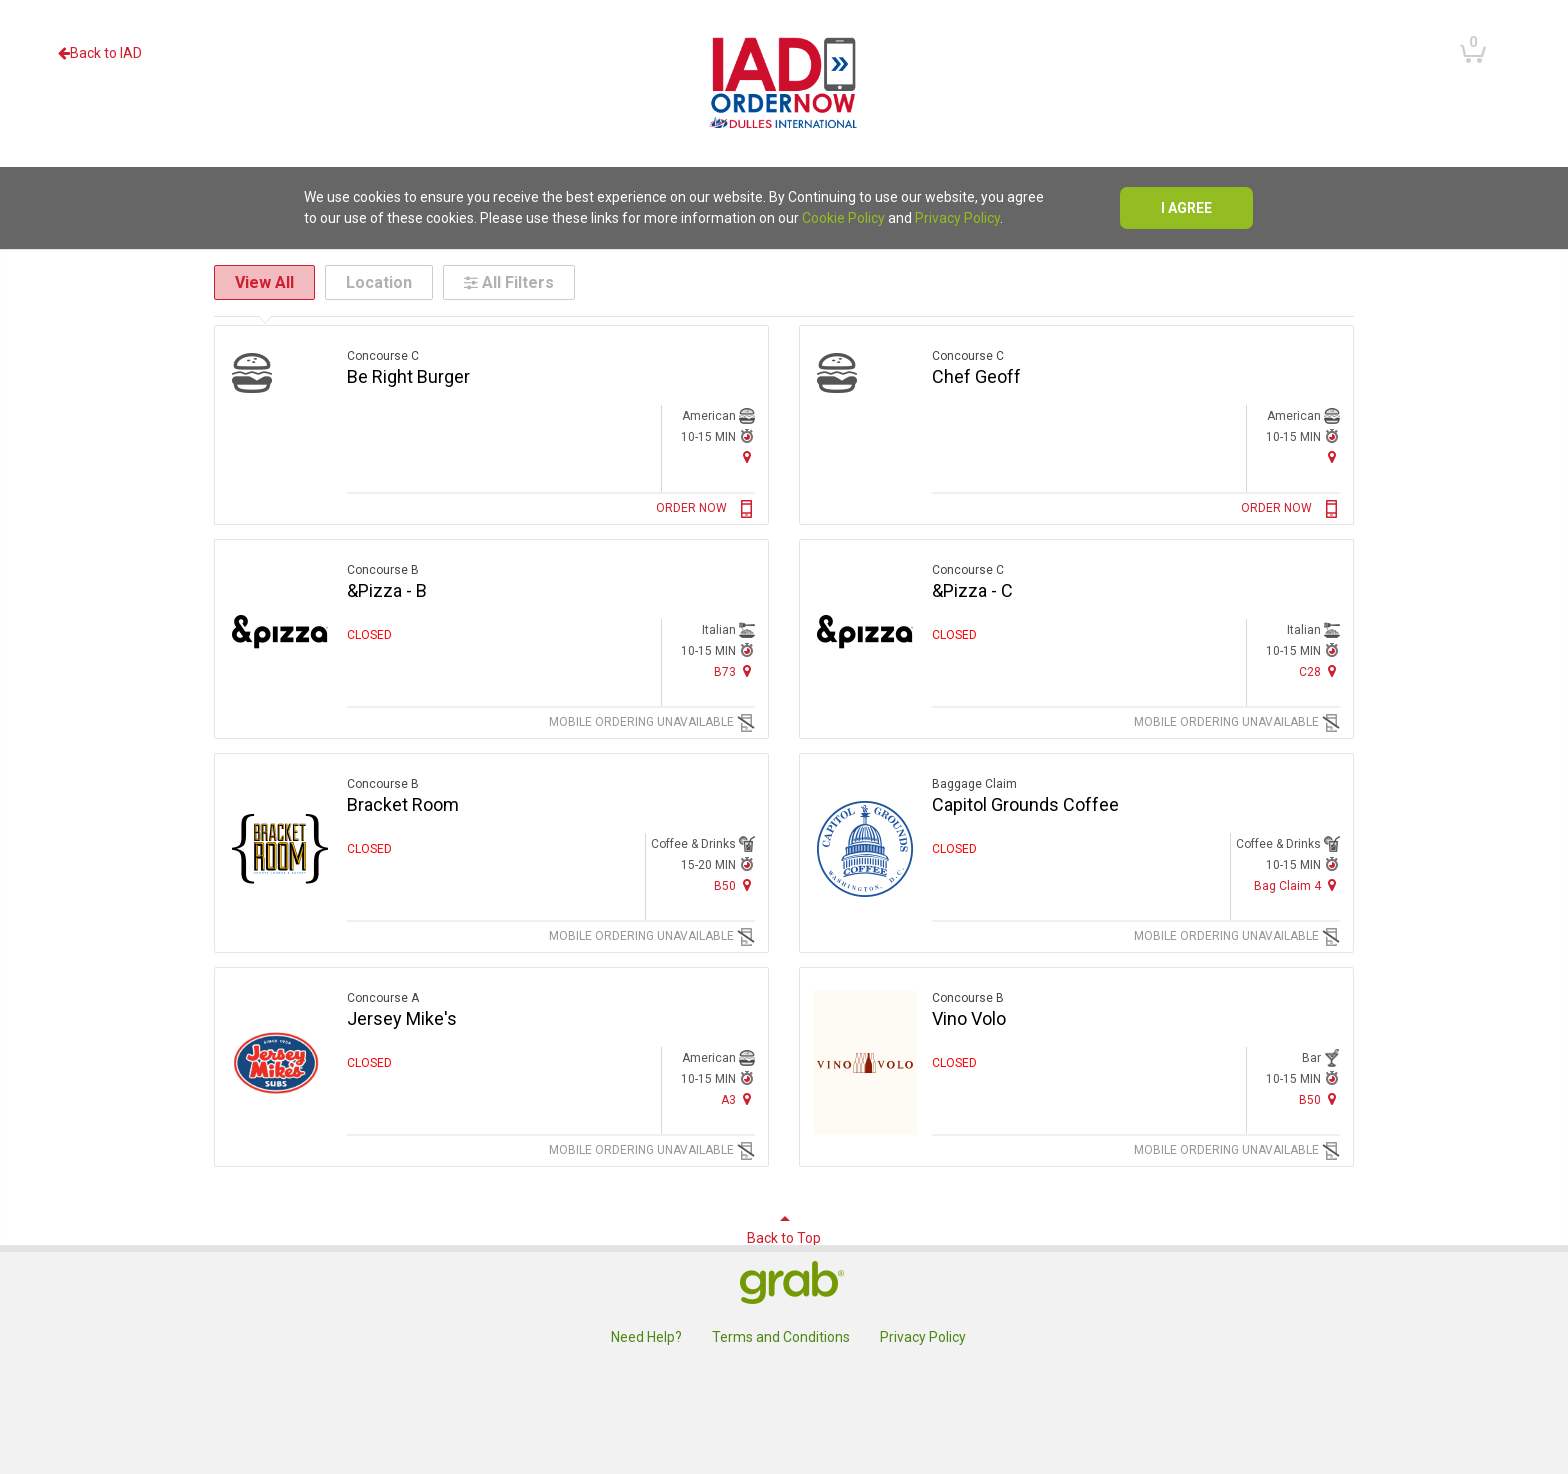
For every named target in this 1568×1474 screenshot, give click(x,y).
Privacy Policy (957, 218)
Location (379, 282)
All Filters (509, 282)
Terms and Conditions (781, 1337)
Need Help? (646, 1337)
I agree (1186, 208)
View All (264, 282)
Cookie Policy (843, 218)
